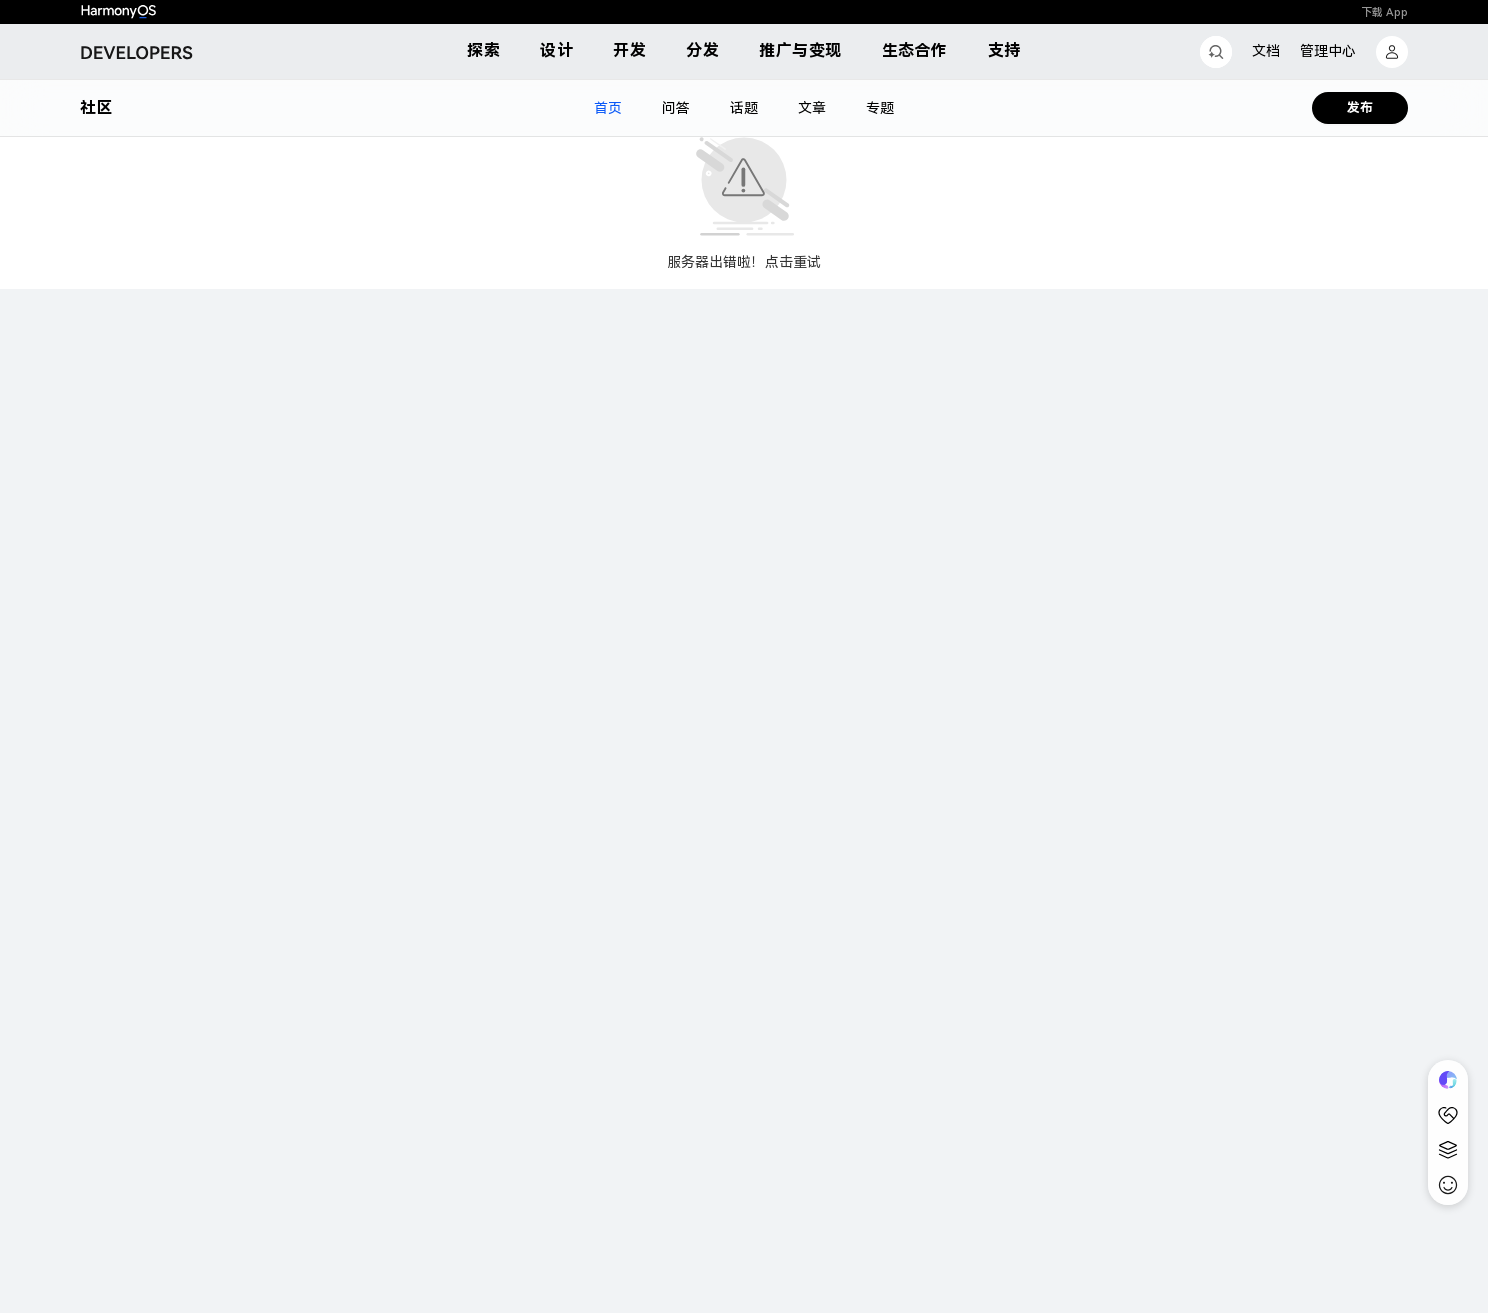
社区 (96, 107)
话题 (744, 108)
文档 (1266, 51)
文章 (812, 108)
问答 (676, 108)
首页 (608, 108)
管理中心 (1328, 51)
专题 (880, 108)
